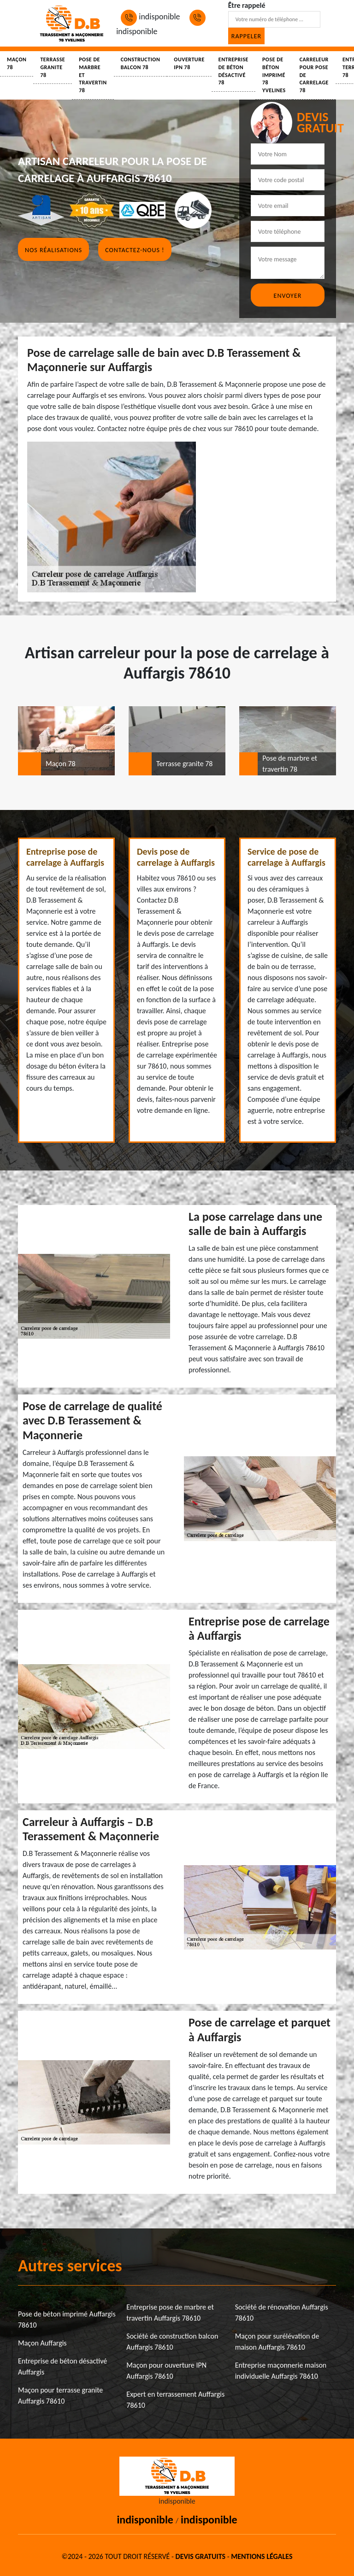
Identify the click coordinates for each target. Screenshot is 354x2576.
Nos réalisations (53, 250)
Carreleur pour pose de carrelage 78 (314, 75)
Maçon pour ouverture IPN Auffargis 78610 (166, 2371)
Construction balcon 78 (140, 63)
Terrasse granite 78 (52, 67)
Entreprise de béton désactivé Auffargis (62, 2366)
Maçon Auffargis (42, 2343)
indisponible (150, 17)
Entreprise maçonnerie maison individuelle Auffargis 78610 (281, 2371)
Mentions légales (261, 2556)
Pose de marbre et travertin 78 (93, 75)
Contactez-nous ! (134, 250)
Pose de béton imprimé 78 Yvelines (274, 75)
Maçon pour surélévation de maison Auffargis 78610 (277, 2341)
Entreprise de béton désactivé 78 (233, 71)
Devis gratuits (200, 2556)
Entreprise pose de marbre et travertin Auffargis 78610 (170, 2312)
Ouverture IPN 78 (189, 63)
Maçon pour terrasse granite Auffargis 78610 (60, 2395)
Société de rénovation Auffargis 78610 (281, 2312)
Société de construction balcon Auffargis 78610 (172, 2341)
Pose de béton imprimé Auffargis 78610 (67, 2319)
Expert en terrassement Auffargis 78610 (175, 2400)
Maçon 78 (16, 63)
